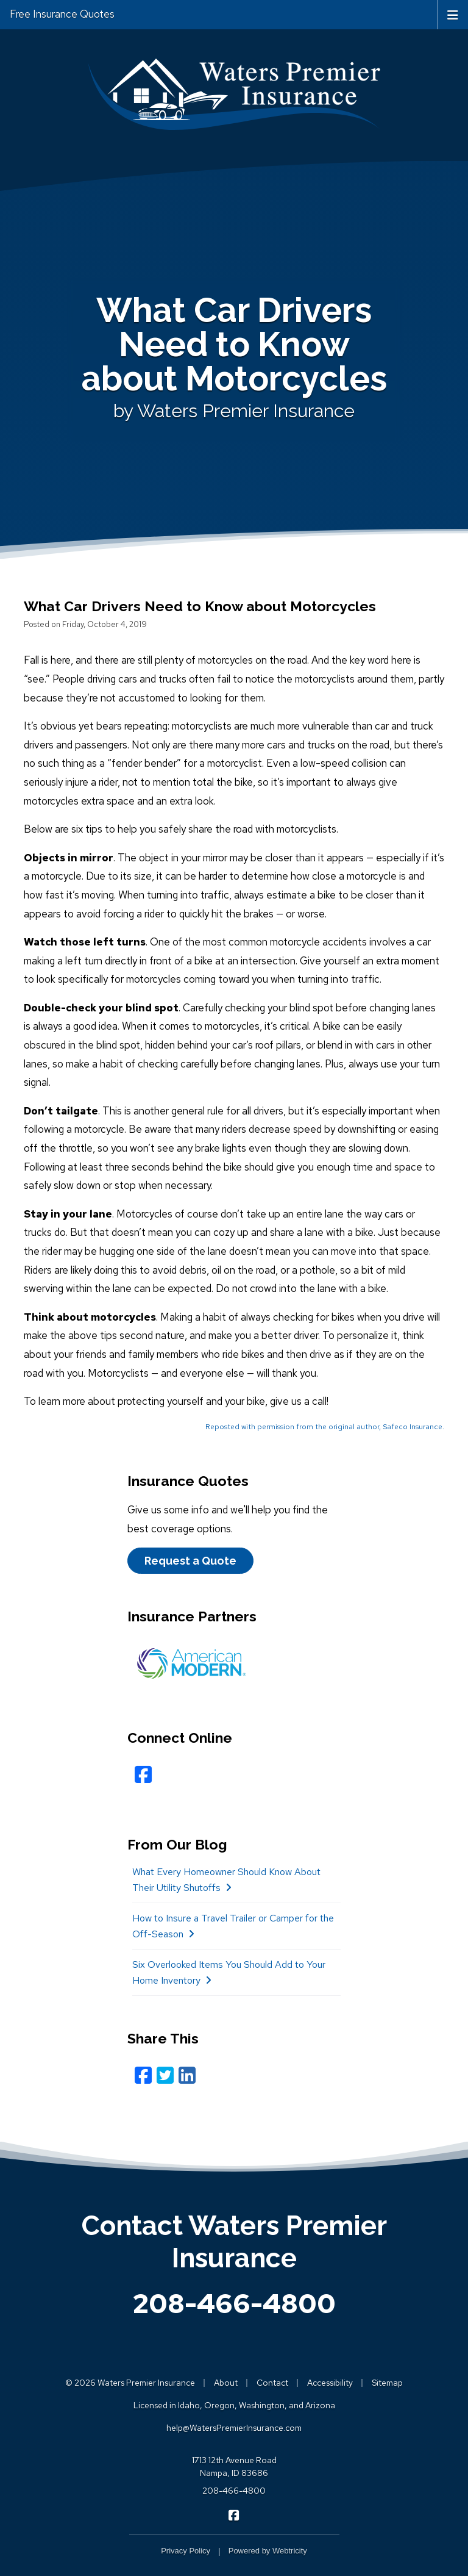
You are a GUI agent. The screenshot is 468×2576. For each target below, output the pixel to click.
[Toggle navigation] (453, 14)
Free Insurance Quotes (62, 14)
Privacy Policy (185, 2550)
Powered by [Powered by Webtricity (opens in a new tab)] (268, 2550)
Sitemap (387, 2382)
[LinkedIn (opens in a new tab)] (187, 2075)
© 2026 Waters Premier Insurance (130, 2382)
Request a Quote (190, 1560)
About (226, 2382)
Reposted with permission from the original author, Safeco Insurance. (324, 1427)
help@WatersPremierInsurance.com (234, 2427)
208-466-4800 (234, 2303)
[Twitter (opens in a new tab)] (165, 2075)
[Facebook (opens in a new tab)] (143, 2075)
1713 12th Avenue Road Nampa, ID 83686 (234, 2466)
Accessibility (330, 2382)
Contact (272, 2382)
